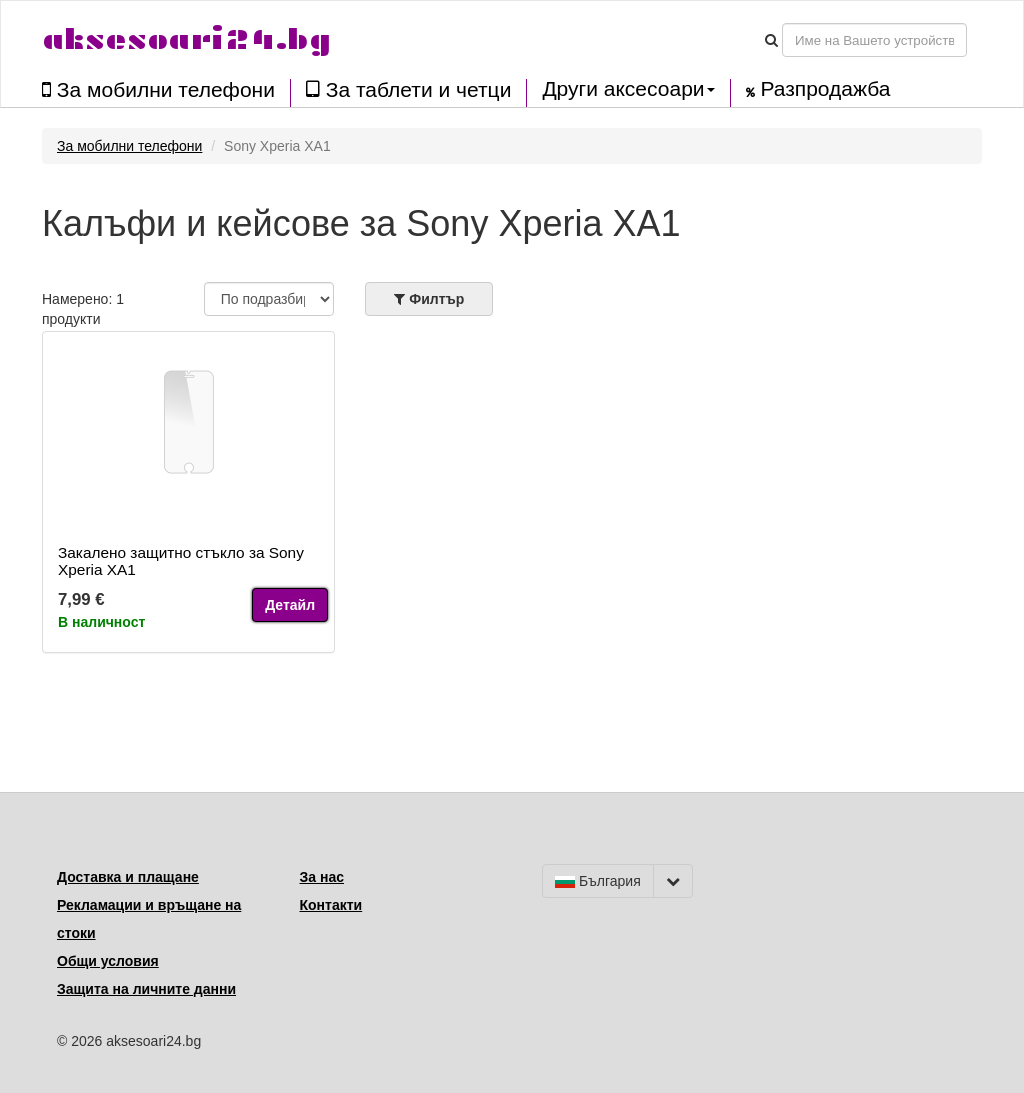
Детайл (290, 605)
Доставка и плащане (128, 877)
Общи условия (108, 961)
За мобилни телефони (158, 89)
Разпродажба (818, 89)
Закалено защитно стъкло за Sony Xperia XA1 (181, 561)
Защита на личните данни (146, 989)
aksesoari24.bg (186, 39)
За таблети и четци (408, 89)
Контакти (331, 905)
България (598, 881)
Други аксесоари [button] (628, 89)
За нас (322, 877)
